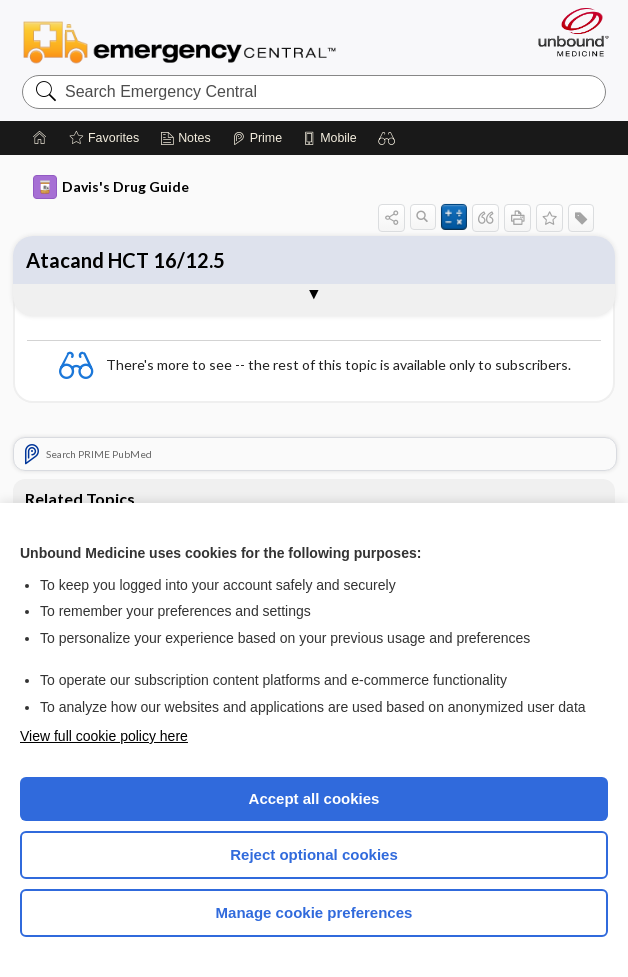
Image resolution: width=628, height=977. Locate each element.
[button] (387, 138)
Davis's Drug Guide (111, 187)
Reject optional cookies (314, 854)
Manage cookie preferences (314, 912)
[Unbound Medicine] (567, 32)
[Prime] (257, 138)
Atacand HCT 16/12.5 (125, 260)
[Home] (40, 138)
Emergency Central (179, 41)
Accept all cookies (314, 798)
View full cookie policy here (104, 736)
